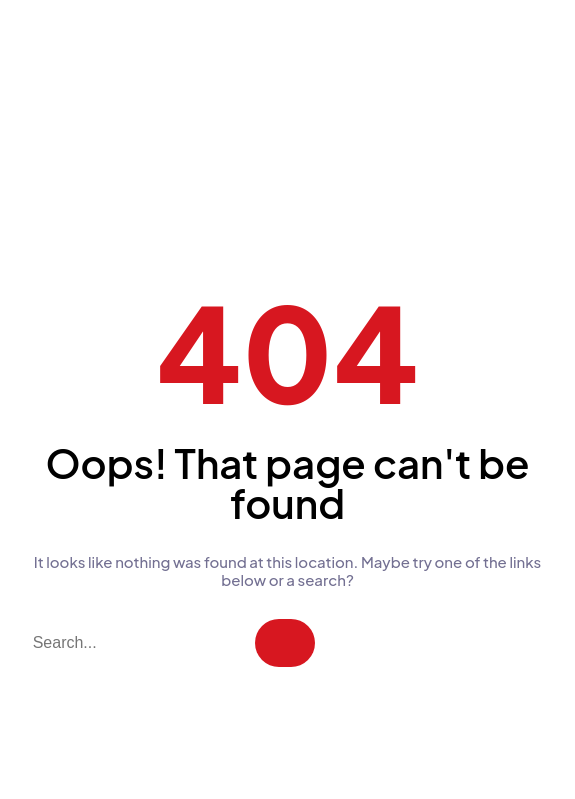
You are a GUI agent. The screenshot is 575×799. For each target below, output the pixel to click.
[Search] (285, 643)
